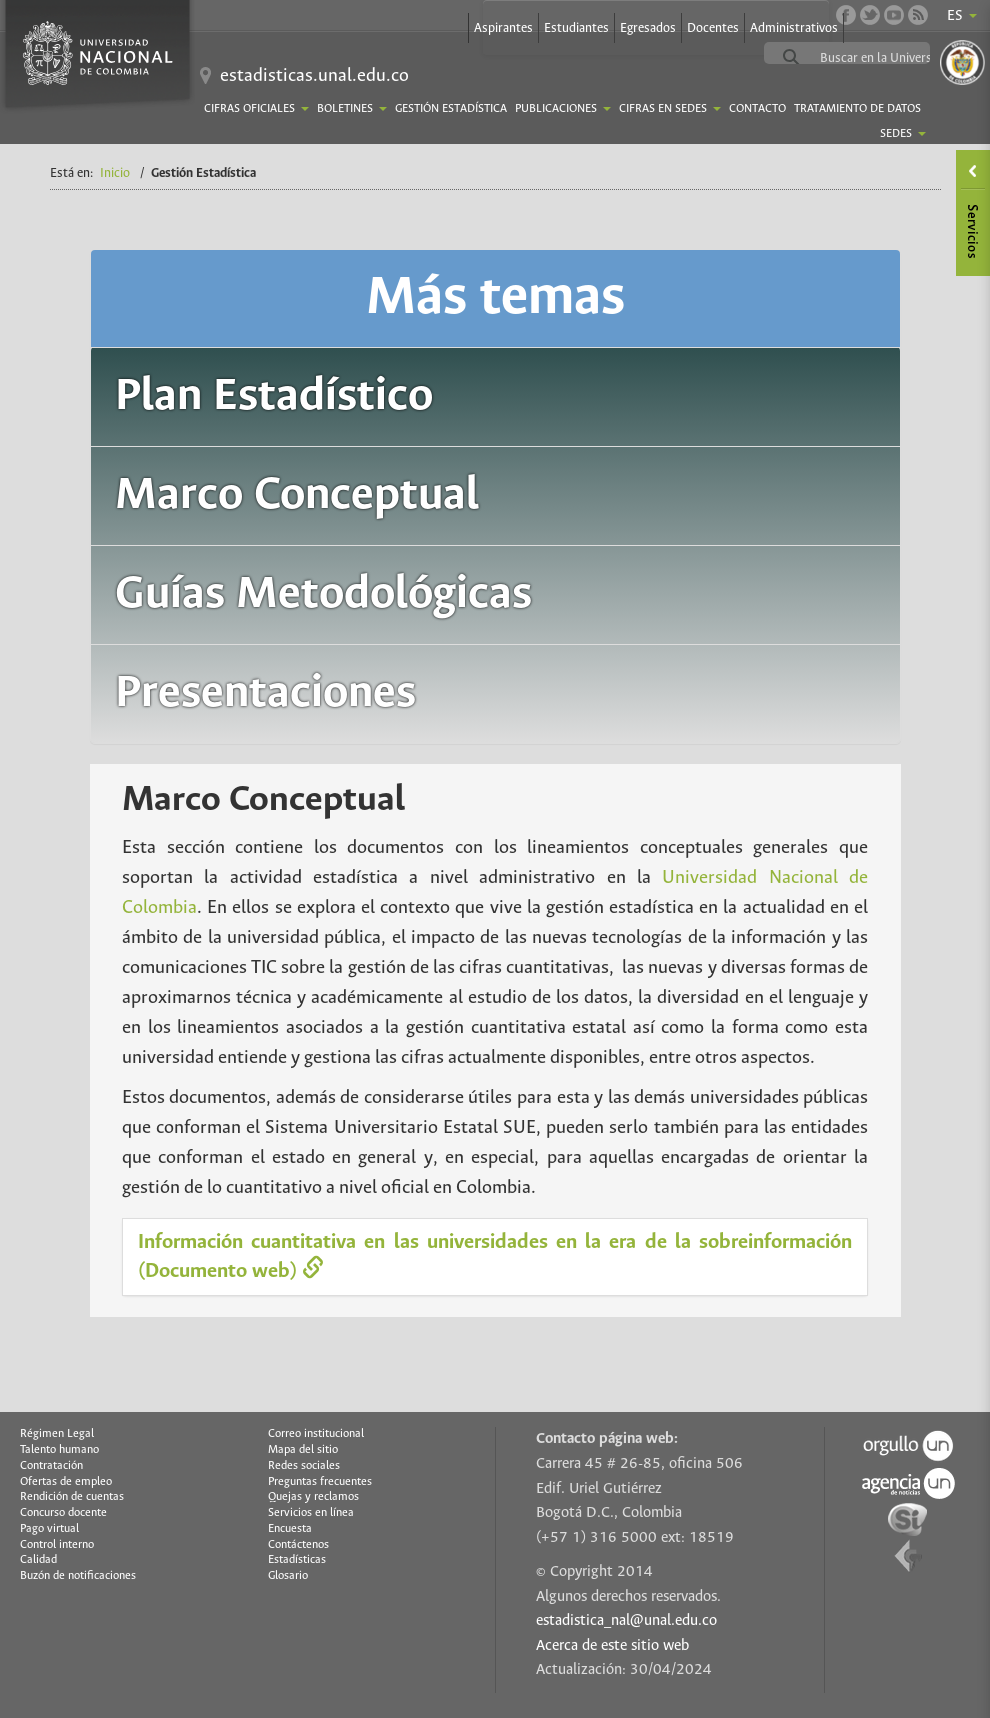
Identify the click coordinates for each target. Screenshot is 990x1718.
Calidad (38, 1560)
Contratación (51, 1466)
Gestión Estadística (451, 109)
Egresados (648, 28)
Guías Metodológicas (323, 594)
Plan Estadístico (274, 396)
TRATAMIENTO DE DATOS (857, 109)
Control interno (57, 1545)
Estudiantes (576, 28)
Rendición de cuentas (72, 1497)
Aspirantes (503, 28)
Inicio (115, 173)
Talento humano (59, 1450)
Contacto (757, 109)
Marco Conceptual (297, 495)
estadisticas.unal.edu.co (314, 76)
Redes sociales (304, 1466)
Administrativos (794, 28)
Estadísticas (297, 1560)
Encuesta (290, 1529)
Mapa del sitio (303, 1450)
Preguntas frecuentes (320, 1482)
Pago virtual (49, 1529)
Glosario (288, 1576)
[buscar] (895, 58)
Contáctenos (298, 1545)
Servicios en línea (311, 1513)
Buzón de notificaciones (78, 1576)
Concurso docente (63, 1513)
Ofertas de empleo (66, 1482)
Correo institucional (316, 1434)
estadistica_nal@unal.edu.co (626, 1621)
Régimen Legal (57, 1434)
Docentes (713, 28)
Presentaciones (265, 693)
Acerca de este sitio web (612, 1646)
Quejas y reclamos (313, 1497)
